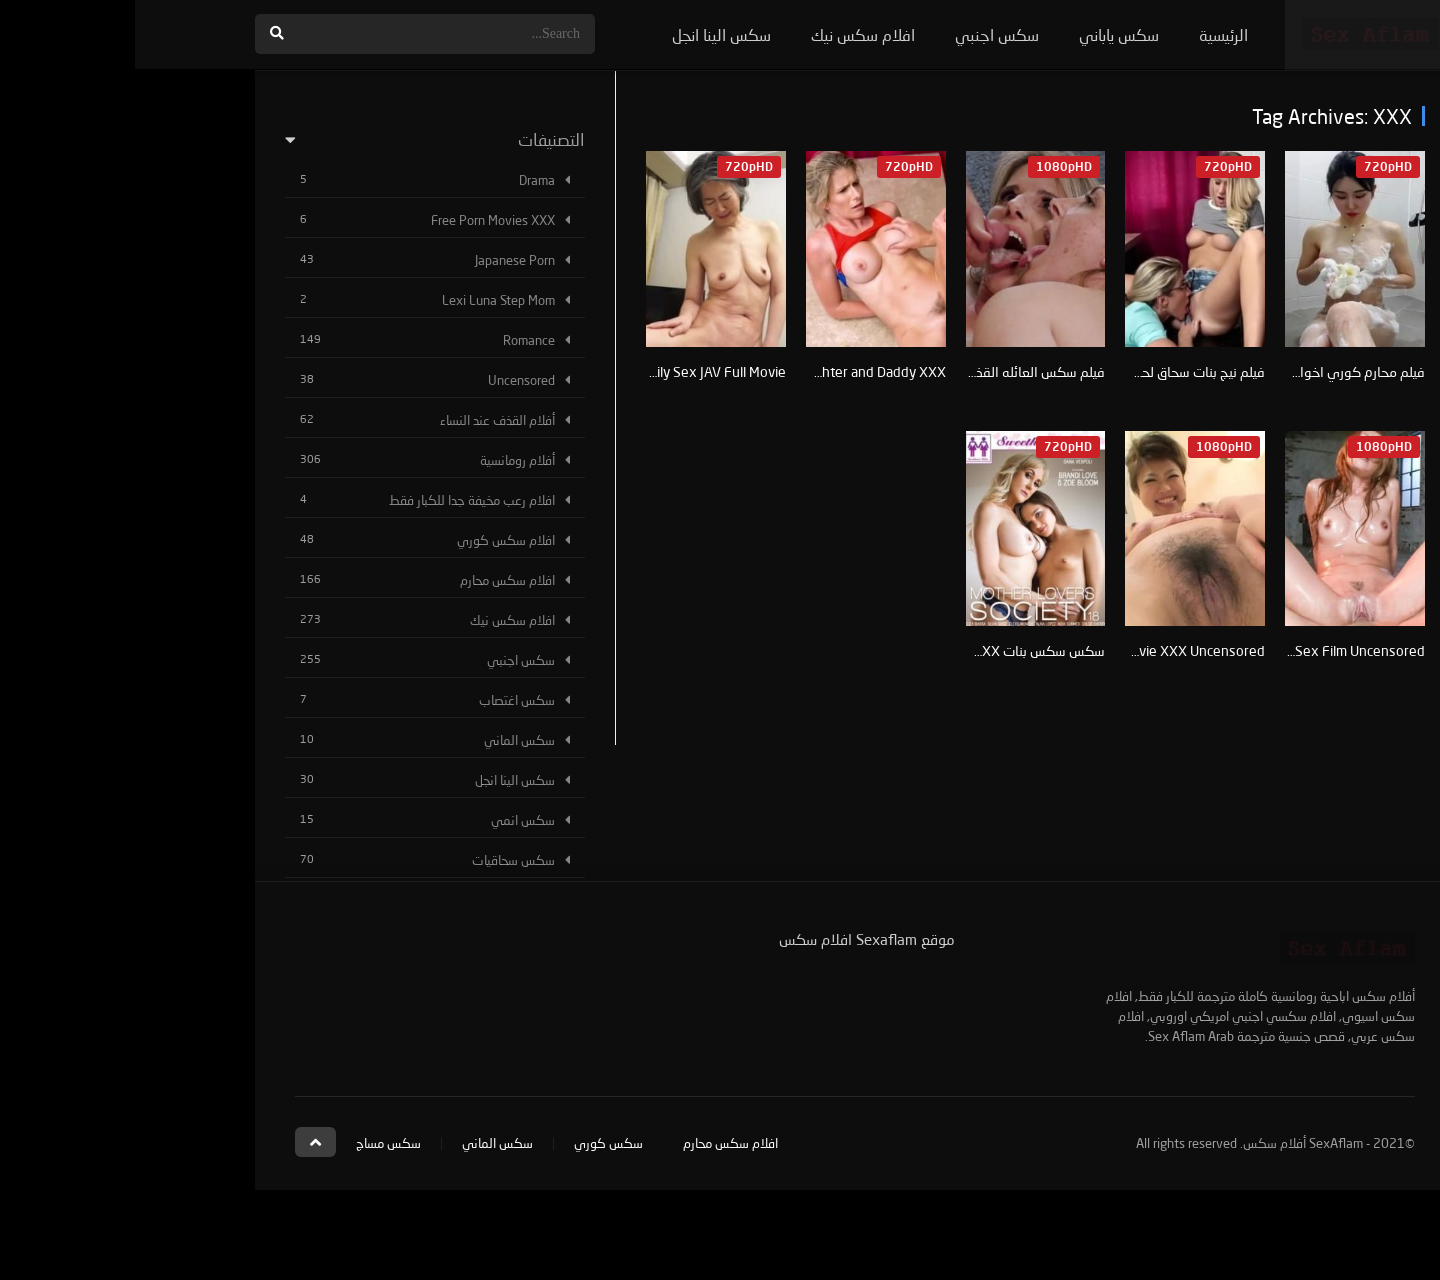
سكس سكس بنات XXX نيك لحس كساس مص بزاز (834, 650)
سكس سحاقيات (378, 860)
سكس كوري (473, 1143)
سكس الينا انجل (586, 34)
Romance (394, 340)
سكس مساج (253, 1143)
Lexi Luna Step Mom (363, 300)
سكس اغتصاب (382, 700)
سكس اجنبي (862, 34)
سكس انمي (388, 820)
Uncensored (386, 380)
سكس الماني (384, 740)
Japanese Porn (380, 260)
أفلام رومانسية (382, 460)
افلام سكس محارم (372, 580)
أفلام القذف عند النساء (362, 420)
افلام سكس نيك (728, 34)
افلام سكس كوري (371, 540)
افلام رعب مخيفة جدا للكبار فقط (337, 500)
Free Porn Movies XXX (358, 220)
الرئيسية (1088, 34)
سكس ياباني (984, 34)
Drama (402, 180)
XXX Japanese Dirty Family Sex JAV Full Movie (512, 371)
